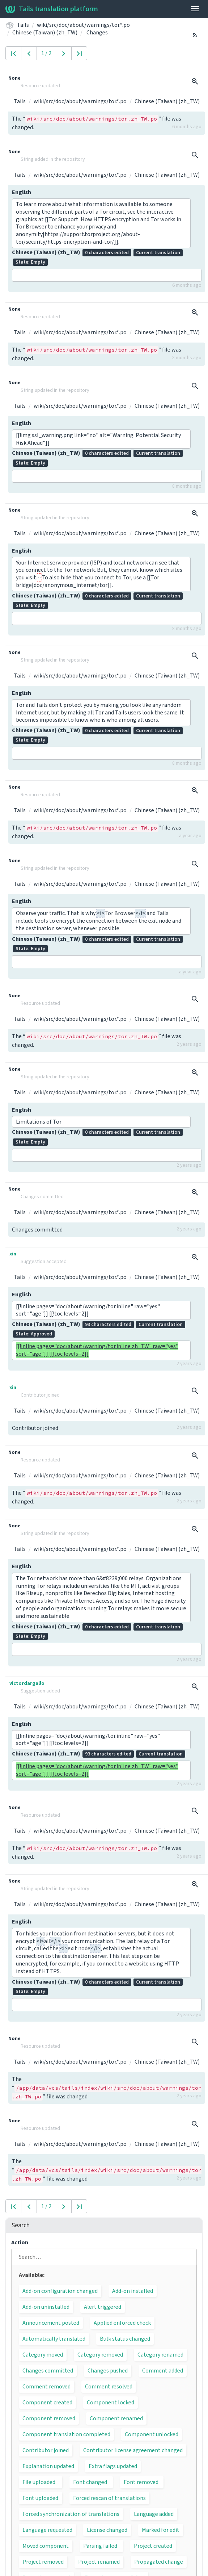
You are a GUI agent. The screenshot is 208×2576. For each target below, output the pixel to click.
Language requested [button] (47, 2530)
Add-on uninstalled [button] (45, 2307)
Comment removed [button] (46, 2387)
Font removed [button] (141, 2482)
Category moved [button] (42, 2355)
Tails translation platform (51, 9)
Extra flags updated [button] (113, 2466)
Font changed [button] (90, 2482)
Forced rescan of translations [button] (109, 2498)
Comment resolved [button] (108, 2387)
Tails (23, 25)
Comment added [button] (162, 2371)
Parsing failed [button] (100, 2546)
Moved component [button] (45, 2546)
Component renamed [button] (116, 2418)
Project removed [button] (43, 2562)
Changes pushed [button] (108, 2371)
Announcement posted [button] (50, 2323)
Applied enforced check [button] (122, 2323)
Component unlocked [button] (151, 2434)
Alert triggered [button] (102, 2307)
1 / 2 (46, 53)
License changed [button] (107, 2530)
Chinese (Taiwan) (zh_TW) (44, 33)
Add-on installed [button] (132, 2291)
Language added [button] (154, 2514)
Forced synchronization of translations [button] (70, 2514)
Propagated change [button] (158, 2562)
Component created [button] (47, 2403)
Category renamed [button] (160, 2355)
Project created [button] (153, 2546)
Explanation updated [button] (48, 2466)
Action (19, 2242)
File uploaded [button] (38, 2482)
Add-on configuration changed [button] (60, 2291)
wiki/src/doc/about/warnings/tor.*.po (83, 25)
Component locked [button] (110, 2403)
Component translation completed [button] (66, 2434)
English (21, 192)
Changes (97, 33)
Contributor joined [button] (45, 2450)
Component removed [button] (48, 2418)
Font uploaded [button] (40, 2498)
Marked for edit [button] (160, 2530)
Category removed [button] (100, 2355)
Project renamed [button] (99, 2562)
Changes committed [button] (47, 2371)
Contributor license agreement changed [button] (133, 2450)
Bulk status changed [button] (125, 2339)
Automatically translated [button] (53, 2339)
